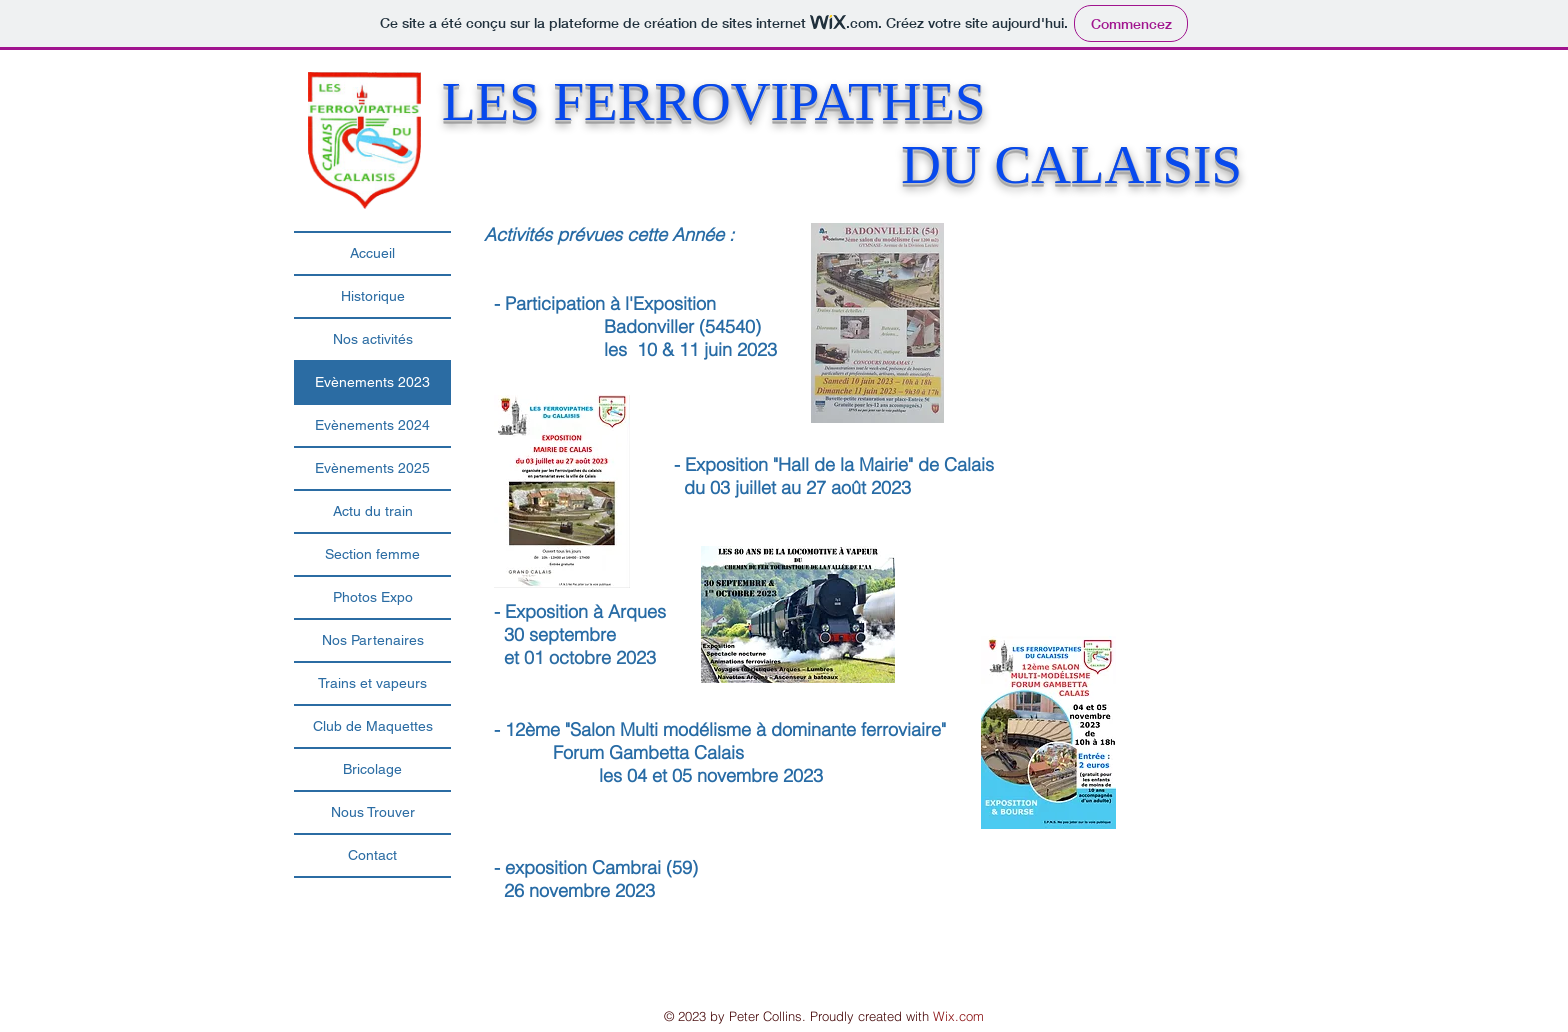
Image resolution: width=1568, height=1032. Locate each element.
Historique (373, 296)
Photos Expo (373, 597)
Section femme (372, 554)
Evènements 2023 (372, 382)
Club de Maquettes (373, 726)
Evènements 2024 (372, 425)
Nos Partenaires (373, 640)
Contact (372, 855)
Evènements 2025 (372, 468)
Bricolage (372, 769)
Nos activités (373, 339)
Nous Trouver (373, 812)
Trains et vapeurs (372, 683)
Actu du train (373, 511)
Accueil (372, 253)
